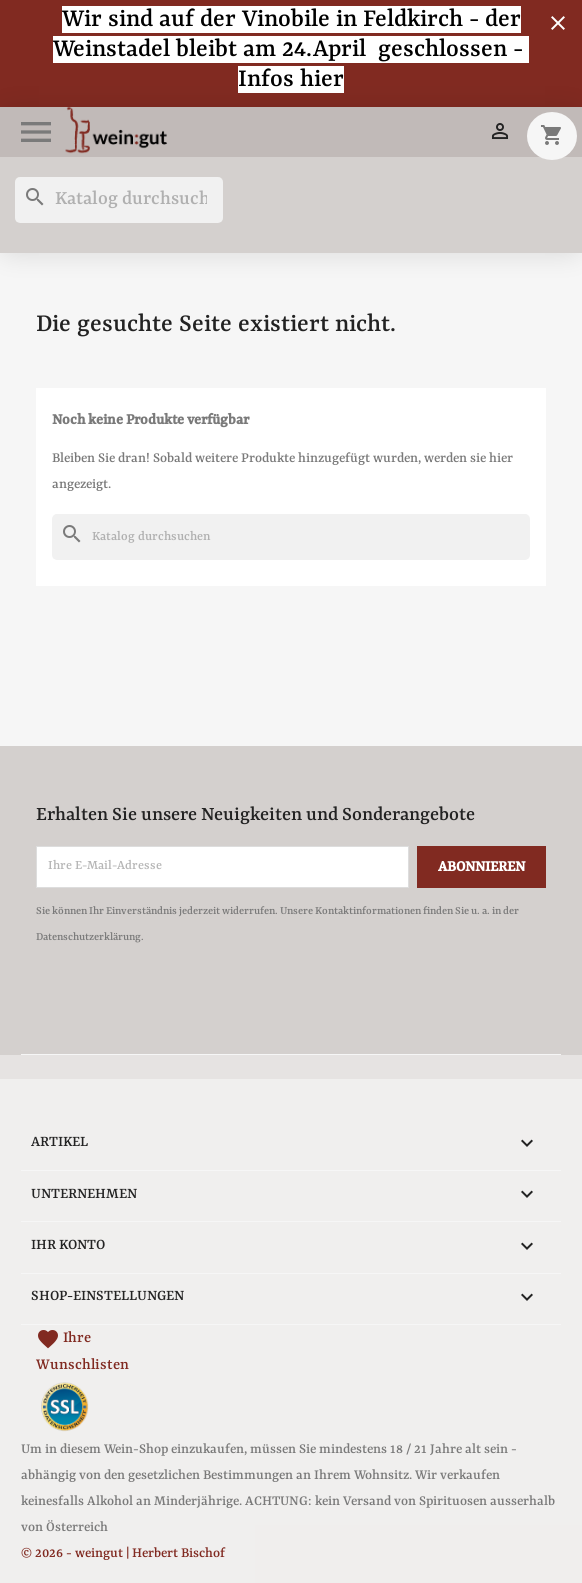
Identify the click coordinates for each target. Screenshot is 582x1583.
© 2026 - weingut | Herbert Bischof (123, 1553)
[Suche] (119, 200)
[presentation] (203, 1005)
